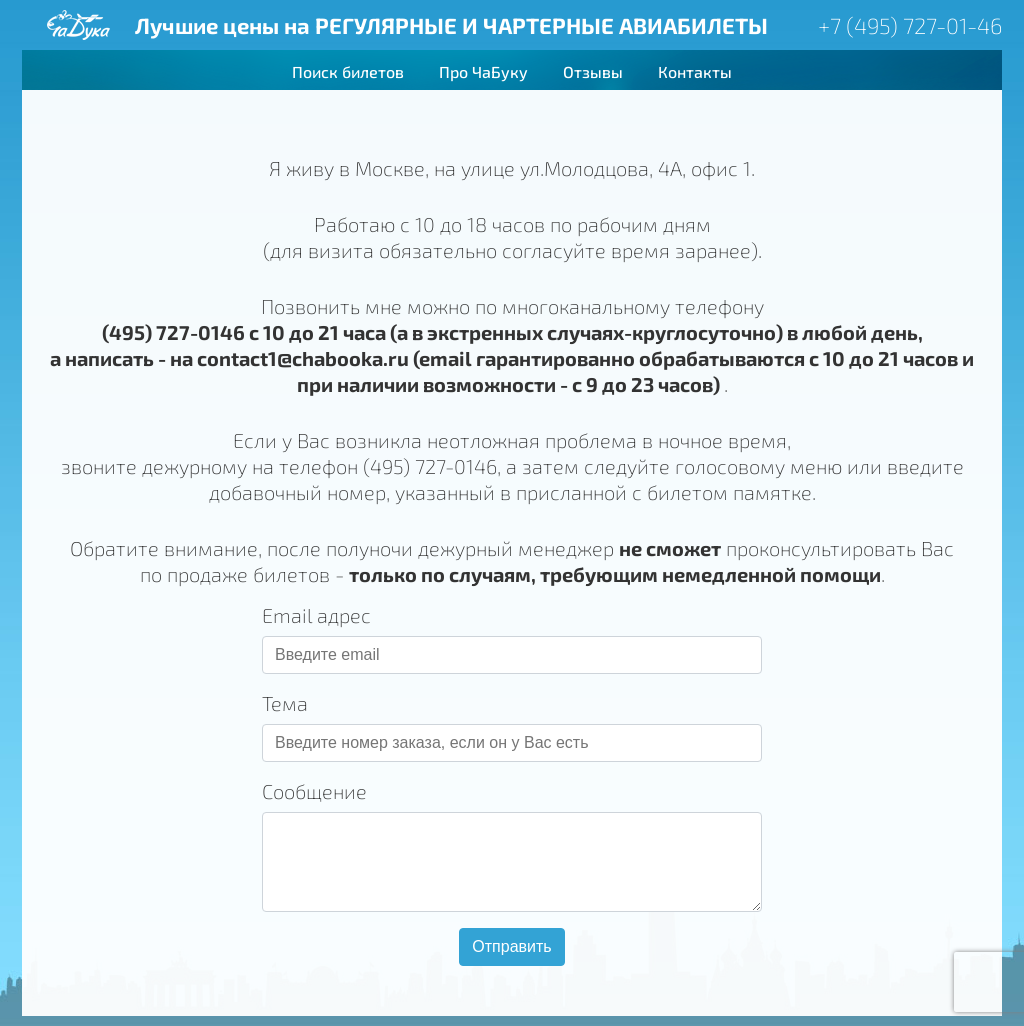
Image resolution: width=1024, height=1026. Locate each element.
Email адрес (316, 615)
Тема (285, 703)
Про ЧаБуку (483, 71)
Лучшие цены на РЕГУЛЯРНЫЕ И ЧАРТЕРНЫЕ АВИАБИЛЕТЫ (451, 25)
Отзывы (593, 71)
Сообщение (314, 791)
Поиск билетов (348, 71)
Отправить (511, 946)
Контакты (695, 71)
